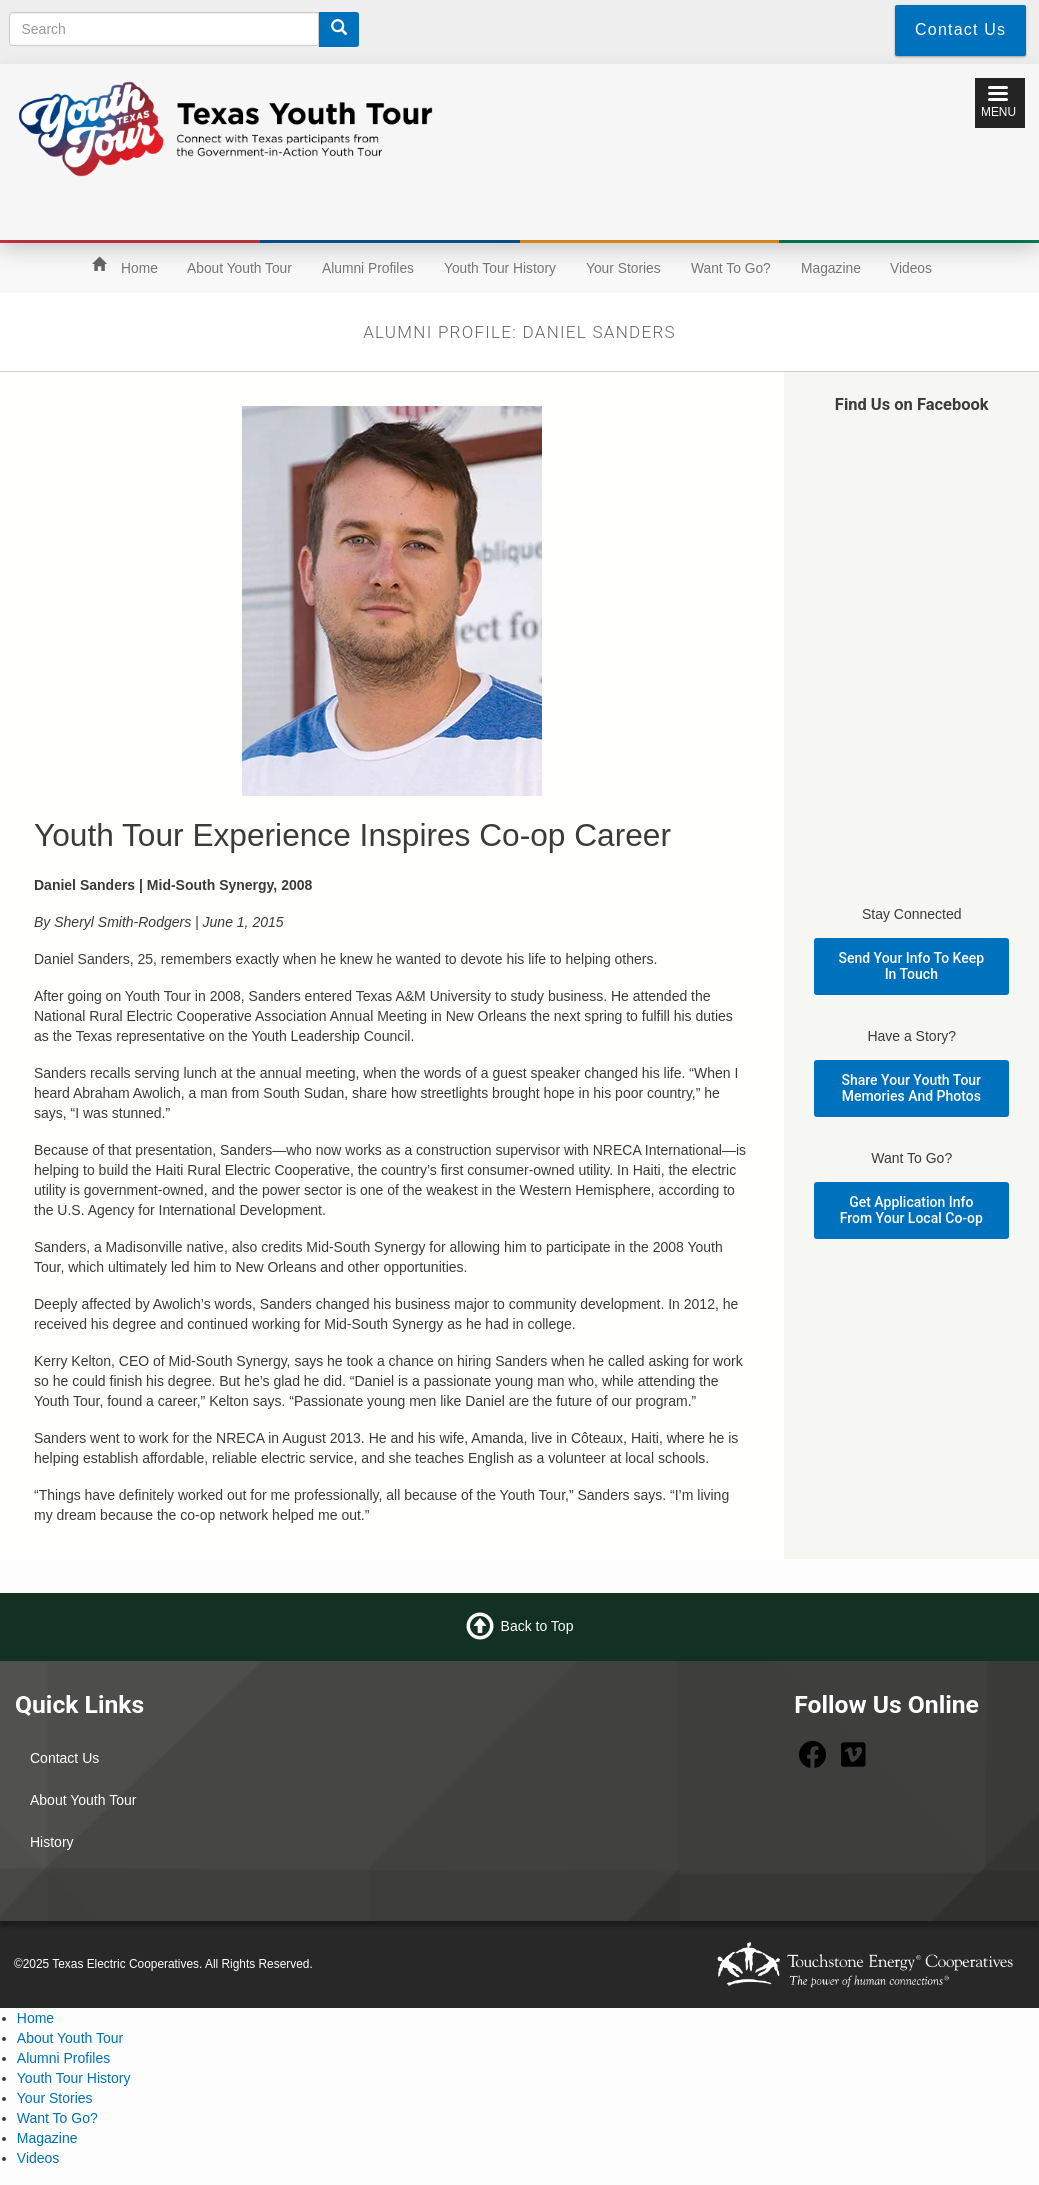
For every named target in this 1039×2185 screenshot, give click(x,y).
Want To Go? (731, 268)
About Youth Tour (239, 268)
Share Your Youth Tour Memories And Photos (912, 1088)
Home (139, 268)
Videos (911, 268)
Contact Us (64, 1758)
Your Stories (623, 268)
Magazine (831, 268)
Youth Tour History (500, 268)
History (52, 1842)
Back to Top (537, 1626)
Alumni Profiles (368, 268)
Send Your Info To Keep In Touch (912, 966)
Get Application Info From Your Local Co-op (911, 1210)
